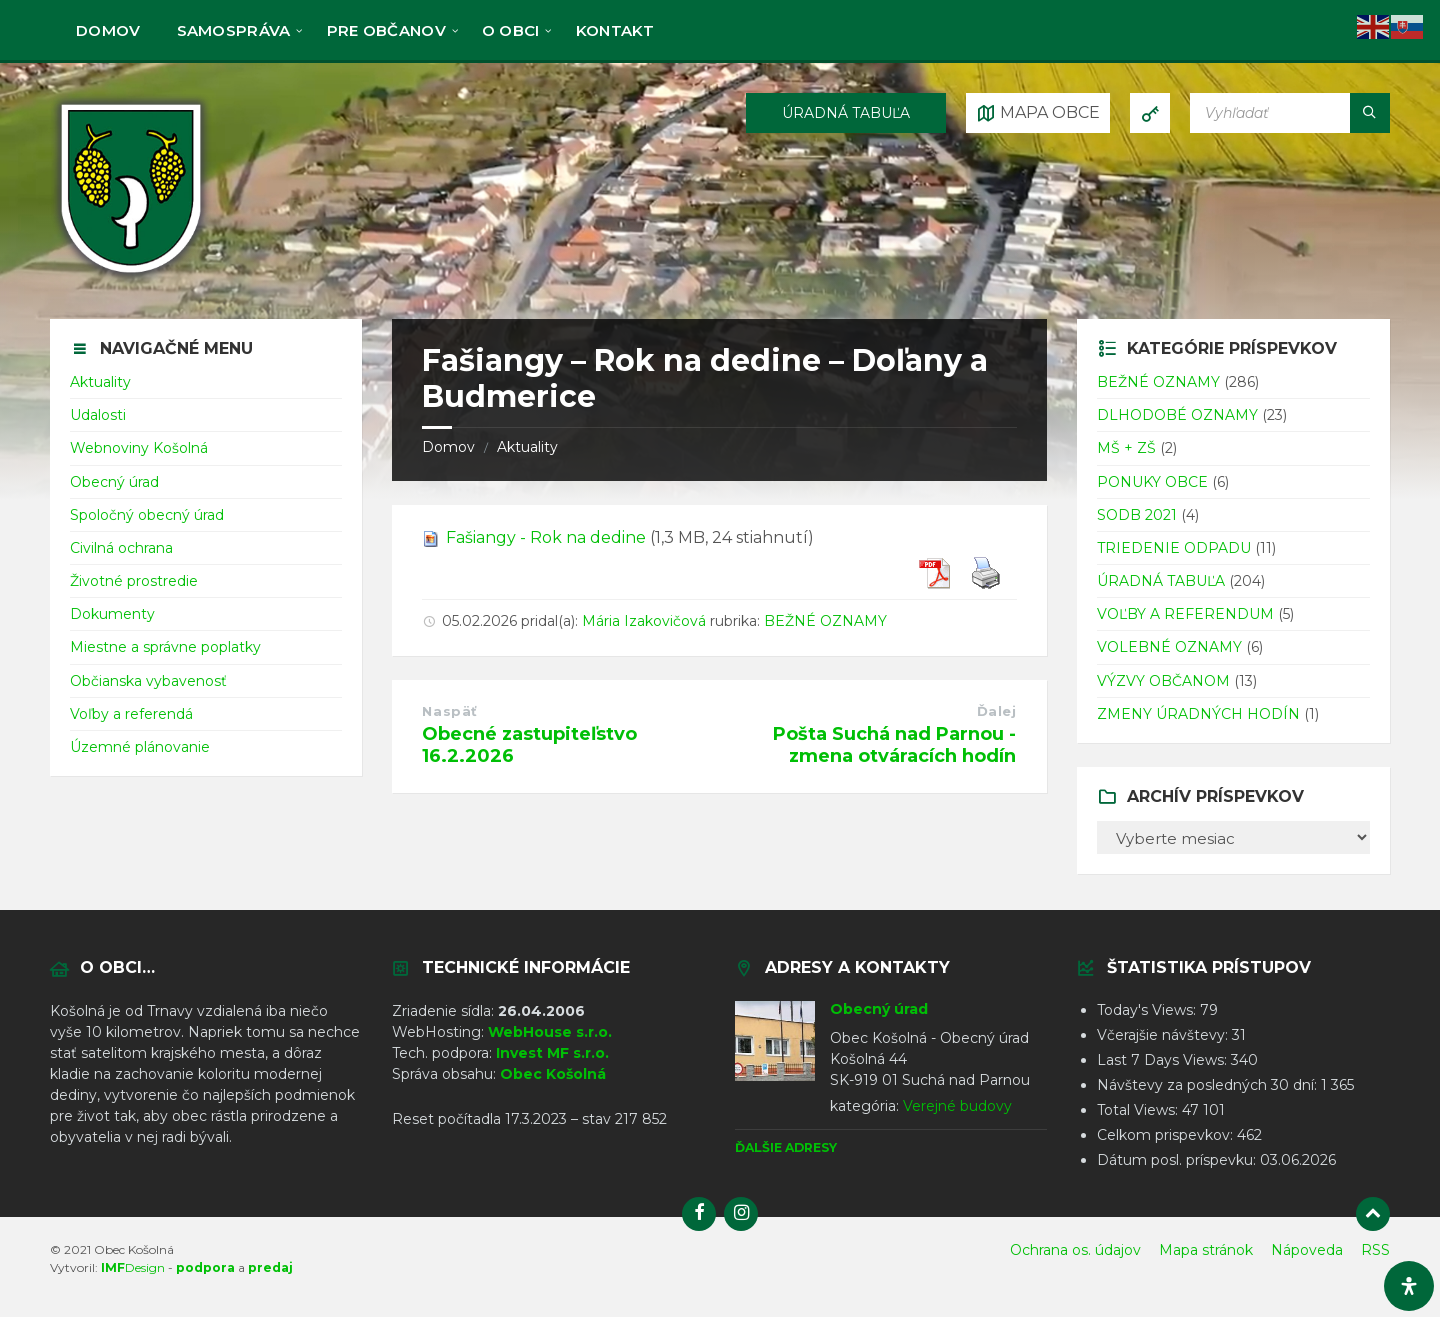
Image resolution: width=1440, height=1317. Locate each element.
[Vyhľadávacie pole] (1290, 113)
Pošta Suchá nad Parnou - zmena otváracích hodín (894, 745)
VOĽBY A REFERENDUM (1185, 614)
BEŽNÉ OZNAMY (825, 621)
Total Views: (1139, 1110)
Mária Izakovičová (644, 621)
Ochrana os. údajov (1075, 1250)
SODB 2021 (1137, 515)
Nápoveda (1307, 1250)
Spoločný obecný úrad (147, 515)
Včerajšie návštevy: (1164, 1035)
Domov (448, 447)
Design (133, 1267)
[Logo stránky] (131, 278)
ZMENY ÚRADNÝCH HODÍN (1198, 714)
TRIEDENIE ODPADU (1174, 548)
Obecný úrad (114, 482)
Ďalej (997, 711)
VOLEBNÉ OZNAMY (1169, 647)
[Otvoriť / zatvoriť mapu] (1038, 113)
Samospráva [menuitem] (234, 30)
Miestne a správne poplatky (165, 647)
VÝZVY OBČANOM (1163, 681)
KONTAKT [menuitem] (615, 30)
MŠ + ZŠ (1126, 448)
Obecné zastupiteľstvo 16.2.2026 (529, 745)
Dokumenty (112, 614)
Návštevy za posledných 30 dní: (1209, 1085)
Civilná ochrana (121, 548)
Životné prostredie (134, 581)
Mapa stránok (1206, 1250)
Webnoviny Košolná (139, 448)
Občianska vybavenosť (148, 681)
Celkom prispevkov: (1167, 1135)
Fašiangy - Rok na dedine (546, 537)
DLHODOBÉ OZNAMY (1177, 415)
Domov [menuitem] (108, 30)
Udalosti (98, 415)
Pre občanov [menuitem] (386, 30)
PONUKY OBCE (1152, 482)
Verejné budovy (957, 1106)
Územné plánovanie (140, 747)
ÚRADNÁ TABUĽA (846, 113)
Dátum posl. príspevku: (1178, 1160)
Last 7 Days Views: (1164, 1060)
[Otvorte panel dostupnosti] (1409, 1286)
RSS (1375, 1250)
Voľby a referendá (131, 714)
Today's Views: (1148, 1010)
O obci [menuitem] (511, 30)
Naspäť (449, 711)
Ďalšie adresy (786, 1147)
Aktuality (527, 447)
